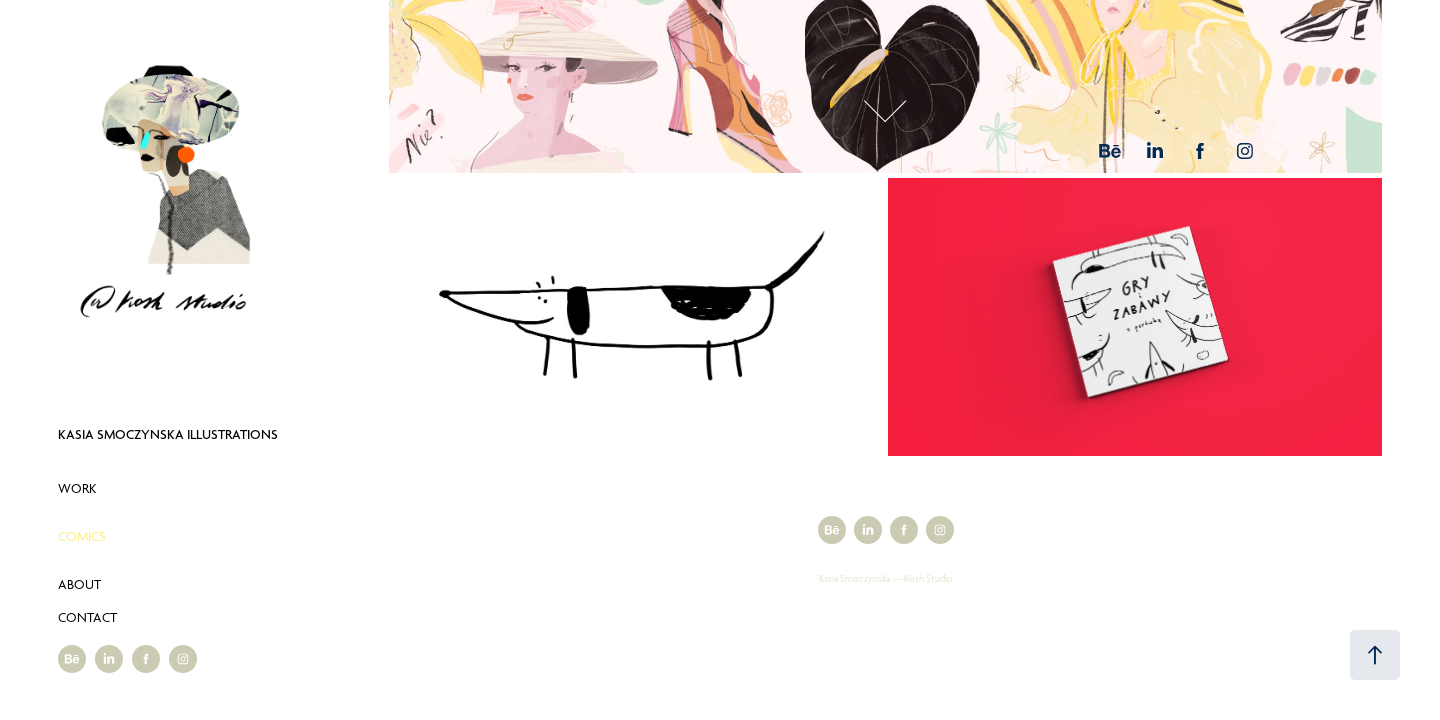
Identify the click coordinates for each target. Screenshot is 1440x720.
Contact (87, 617)
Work (77, 488)
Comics (82, 536)
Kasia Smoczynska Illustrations (168, 434)
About (79, 584)
